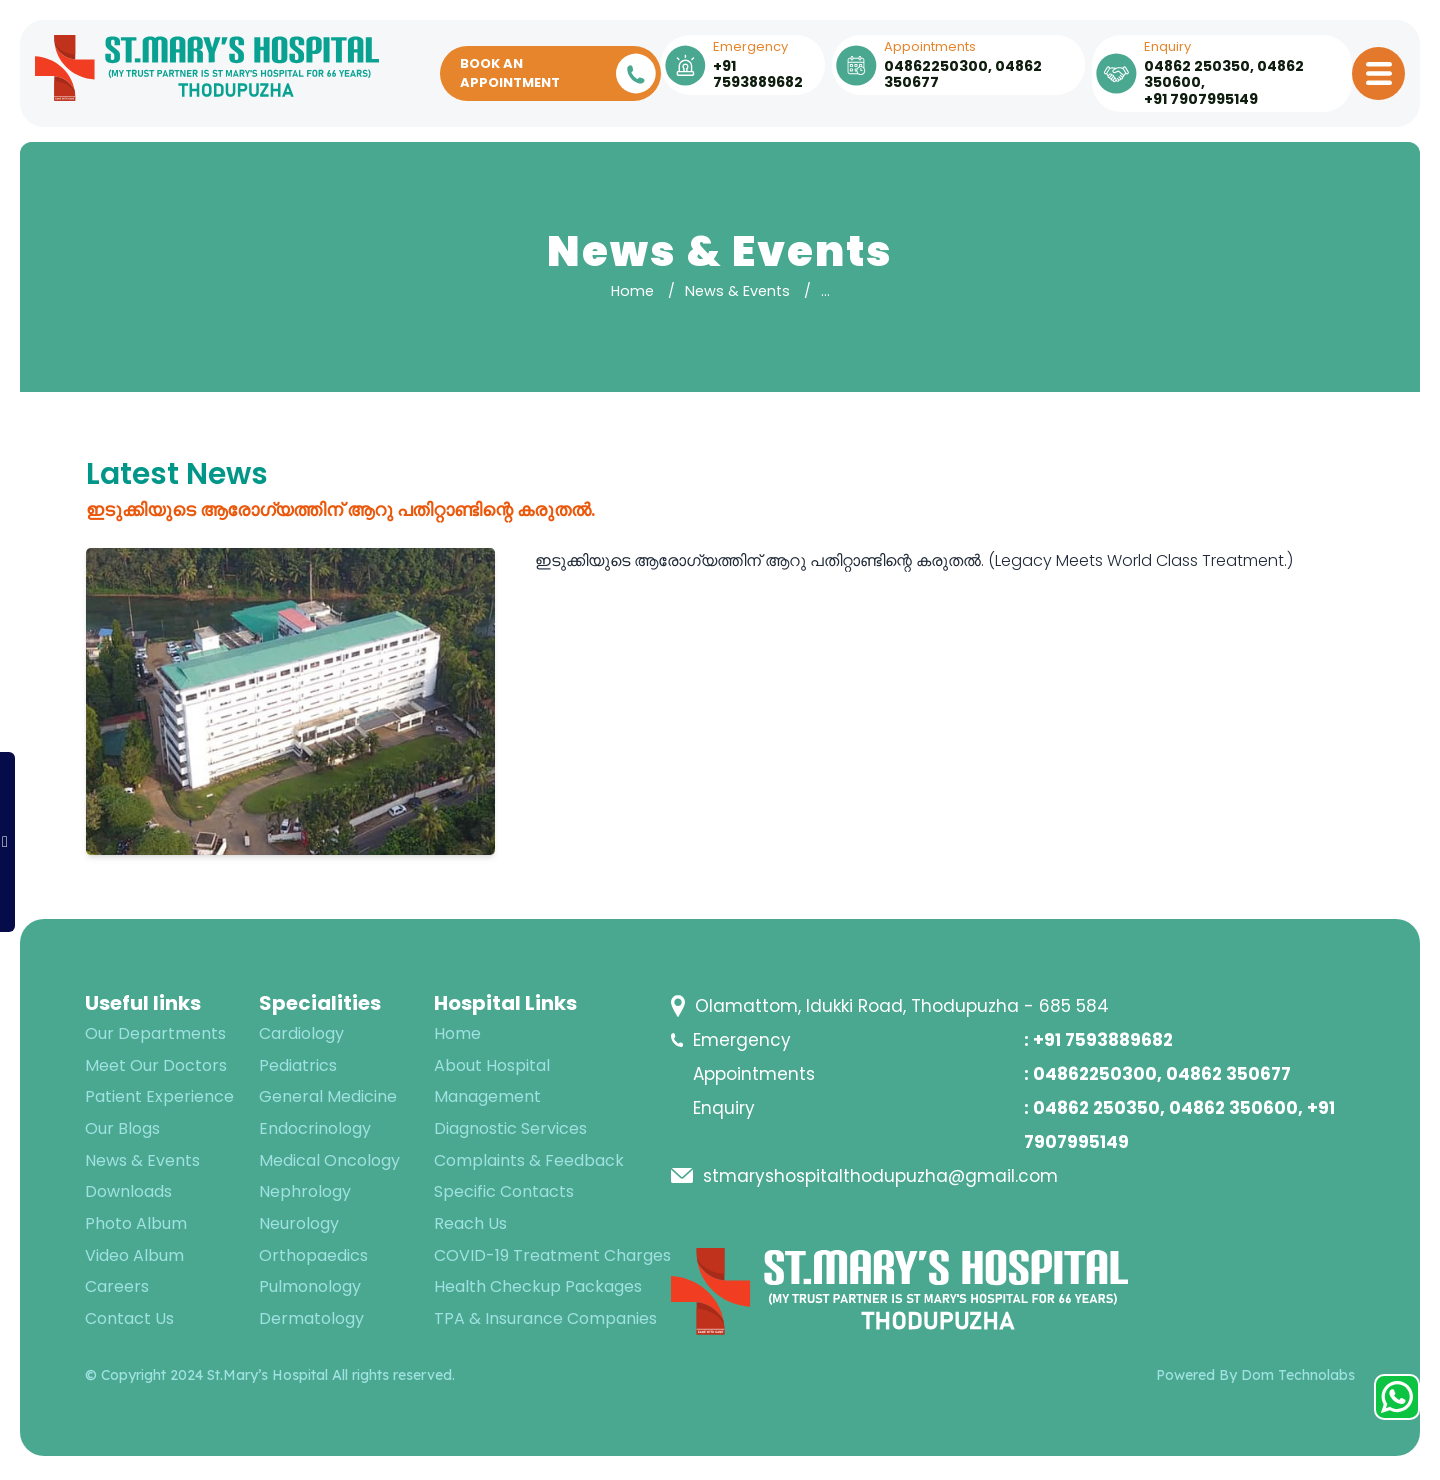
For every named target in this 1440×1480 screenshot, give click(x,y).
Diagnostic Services (510, 1128)
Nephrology (305, 1191)
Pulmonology (310, 1286)
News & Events (737, 291)
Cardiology (301, 1033)
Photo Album (136, 1223)
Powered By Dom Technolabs (1255, 1375)
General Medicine (328, 1096)
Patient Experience (159, 1096)
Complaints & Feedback (529, 1160)
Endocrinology (315, 1128)
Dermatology (311, 1318)
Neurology (299, 1223)
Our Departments (155, 1033)
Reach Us (470, 1223)
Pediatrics (298, 1065)
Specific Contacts (504, 1191)
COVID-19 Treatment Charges (552, 1255)
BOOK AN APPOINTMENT (558, 73)
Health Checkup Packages (538, 1286)
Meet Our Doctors (156, 1065)
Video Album (134, 1255)
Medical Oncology (329, 1160)
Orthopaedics (313, 1255)
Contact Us (129, 1318)
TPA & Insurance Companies (545, 1318)
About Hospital (492, 1065)
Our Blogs (122, 1128)
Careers (117, 1286)
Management (487, 1096)
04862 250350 (1197, 66)
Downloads (128, 1191)
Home (632, 291)
